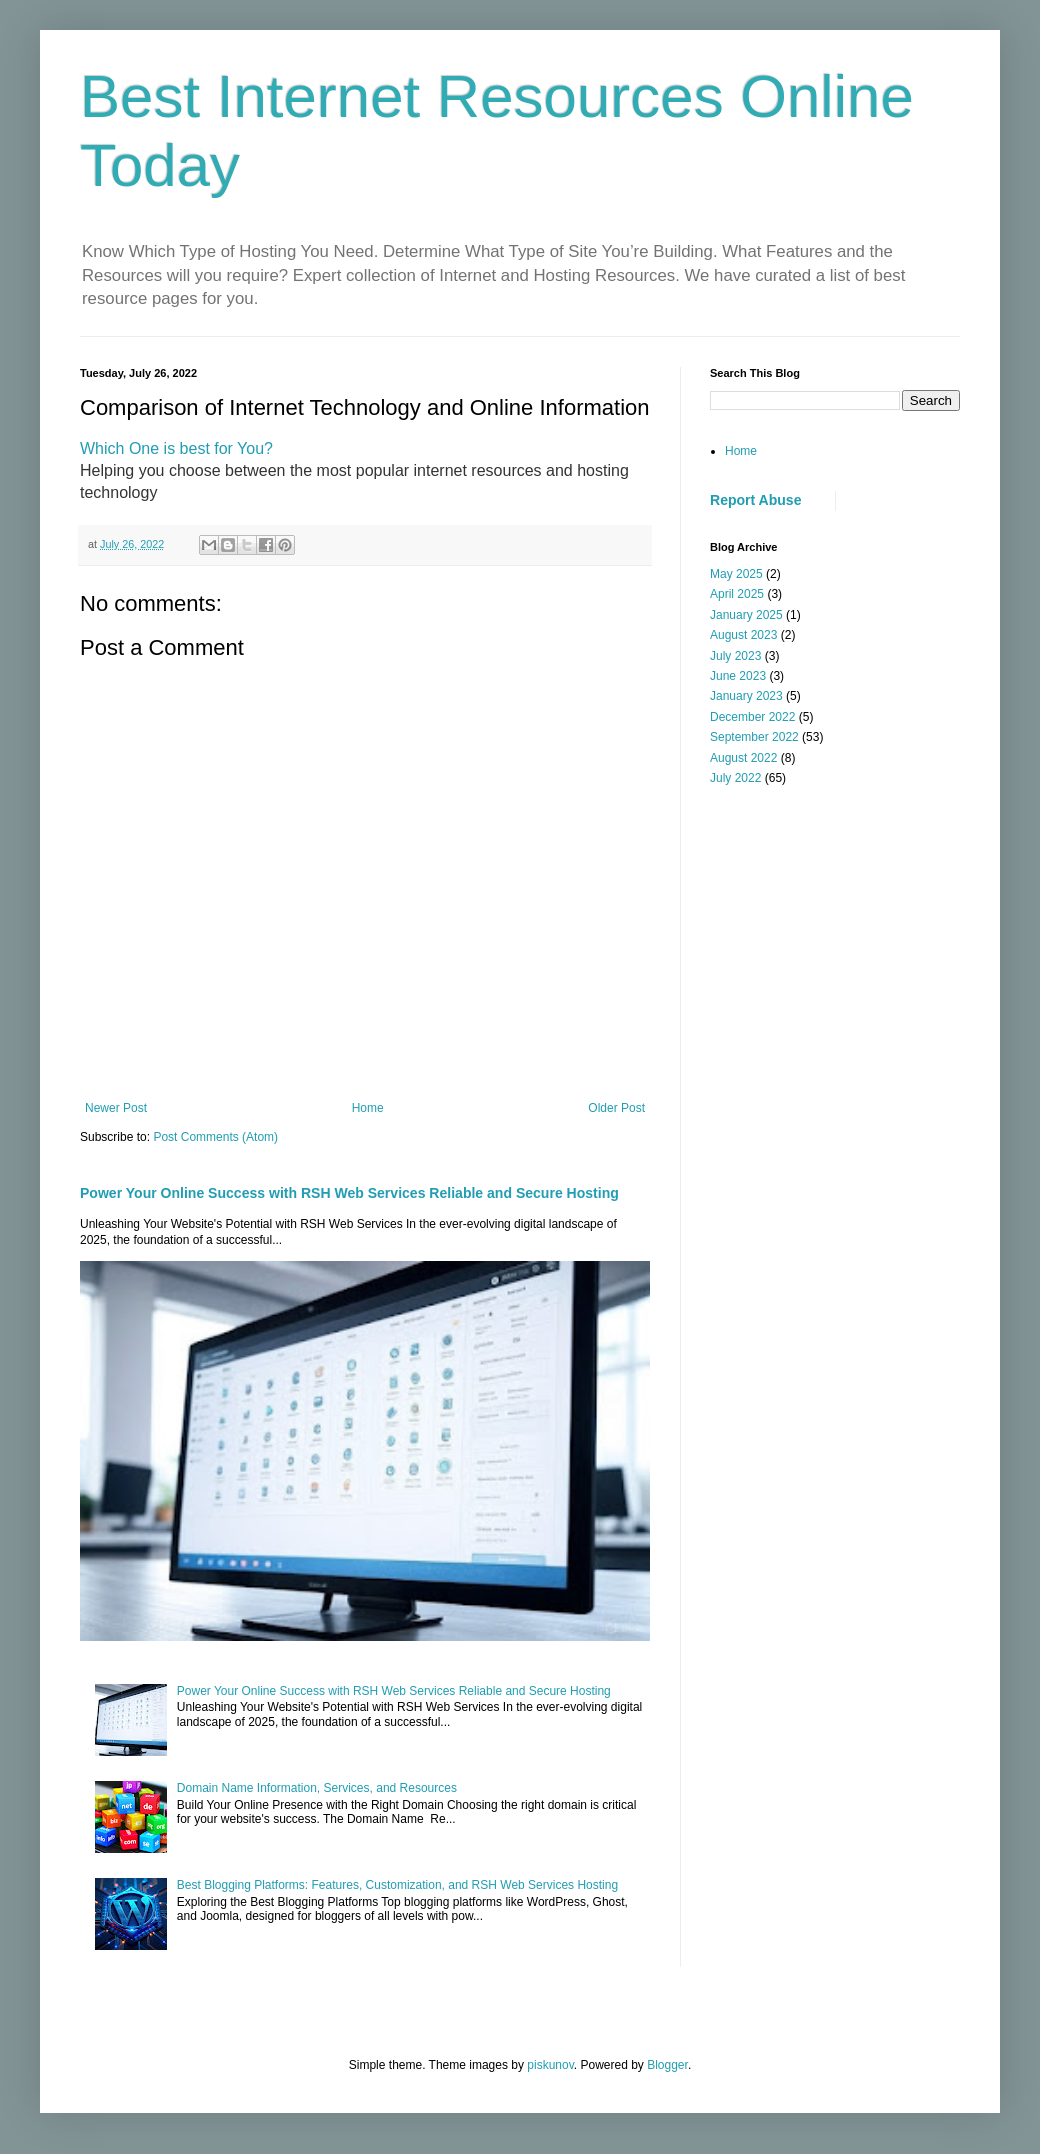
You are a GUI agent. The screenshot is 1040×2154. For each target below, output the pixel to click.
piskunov (550, 2065)
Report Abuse (755, 500)
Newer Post (116, 1108)
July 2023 (735, 656)
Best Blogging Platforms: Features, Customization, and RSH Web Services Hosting (397, 1885)
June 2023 (738, 676)
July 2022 (735, 778)
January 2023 (746, 696)
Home (368, 1108)
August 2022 (743, 758)
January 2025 (746, 615)
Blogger (667, 2065)
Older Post (616, 1108)
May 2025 (736, 574)
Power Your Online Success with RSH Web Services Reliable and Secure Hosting (349, 1193)
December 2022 (752, 717)
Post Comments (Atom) (215, 1137)
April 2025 (737, 594)
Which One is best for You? (176, 448)
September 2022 (754, 737)
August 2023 (743, 635)
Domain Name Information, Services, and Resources (317, 1788)
